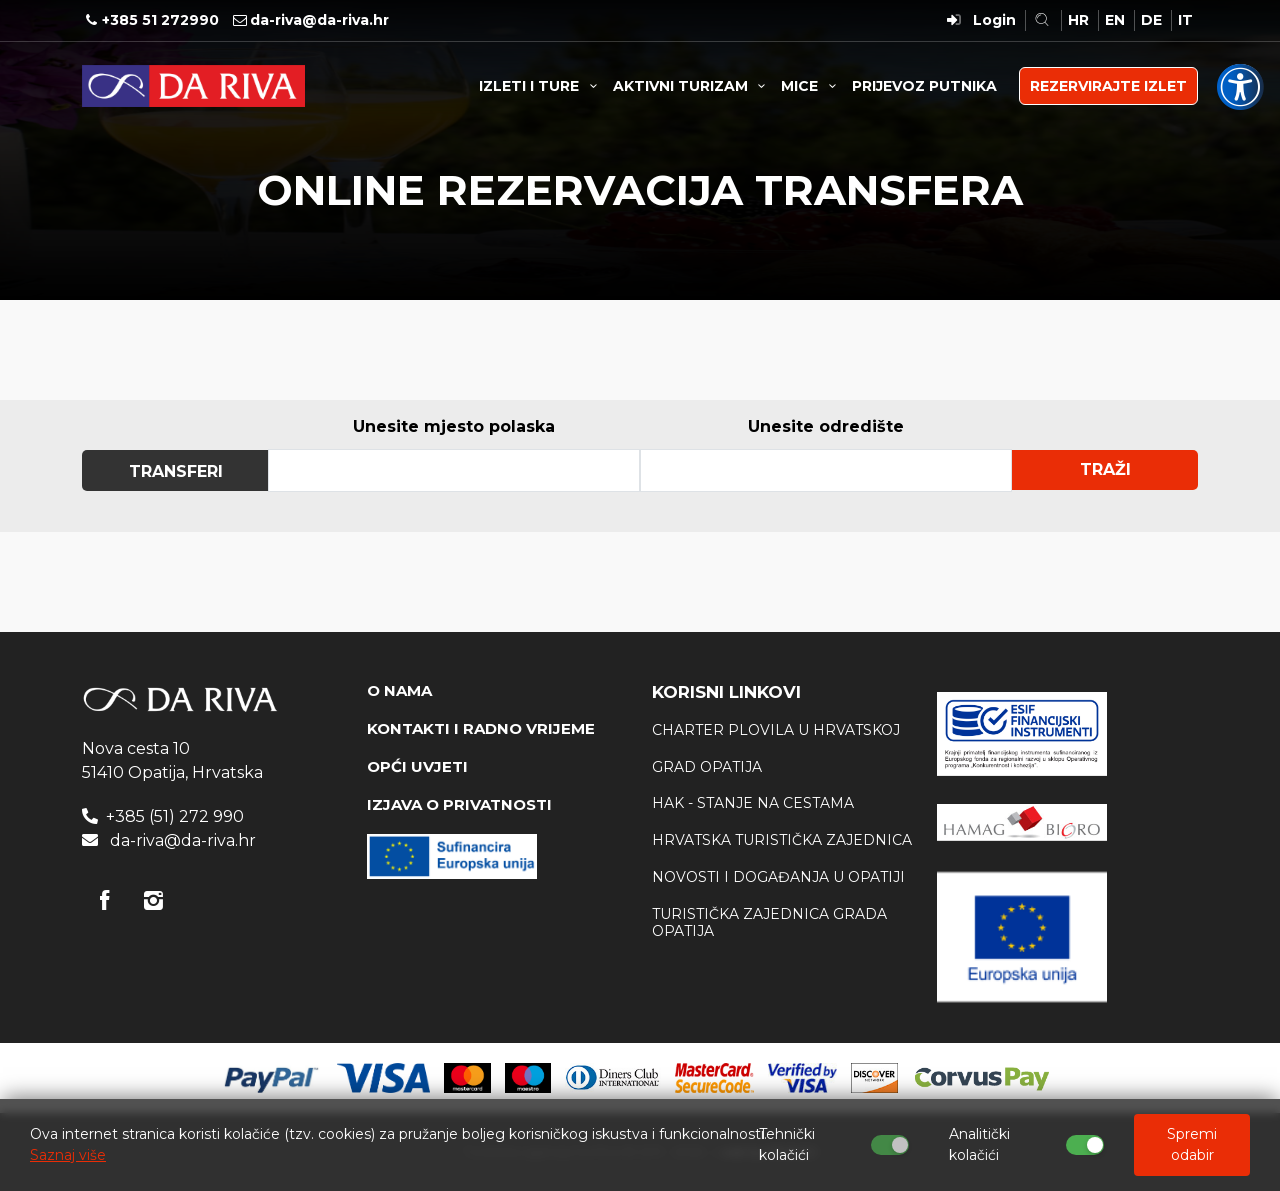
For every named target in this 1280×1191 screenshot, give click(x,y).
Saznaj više (68, 1155)
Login (994, 20)
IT (1185, 20)
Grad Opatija (707, 767)
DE (1151, 20)
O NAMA (399, 690)
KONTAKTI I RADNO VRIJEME (481, 728)
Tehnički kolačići (787, 1144)
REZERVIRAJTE (1108, 86)
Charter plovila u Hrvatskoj (776, 730)
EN (1115, 20)
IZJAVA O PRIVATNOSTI (459, 804)
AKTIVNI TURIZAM (692, 86)
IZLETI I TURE (541, 86)
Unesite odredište (826, 426)
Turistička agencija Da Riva (193, 86)
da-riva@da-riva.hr (319, 20)
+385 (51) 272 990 (175, 816)
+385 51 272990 (160, 20)
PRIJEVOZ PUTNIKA (924, 86)
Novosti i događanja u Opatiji (778, 877)
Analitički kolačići (979, 1144)
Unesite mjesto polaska (454, 426)
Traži (1105, 469)
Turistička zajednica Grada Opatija (769, 922)
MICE (811, 86)
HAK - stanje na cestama (753, 803)
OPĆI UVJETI (417, 766)
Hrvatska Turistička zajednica (782, 840)
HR (1078, 20)
